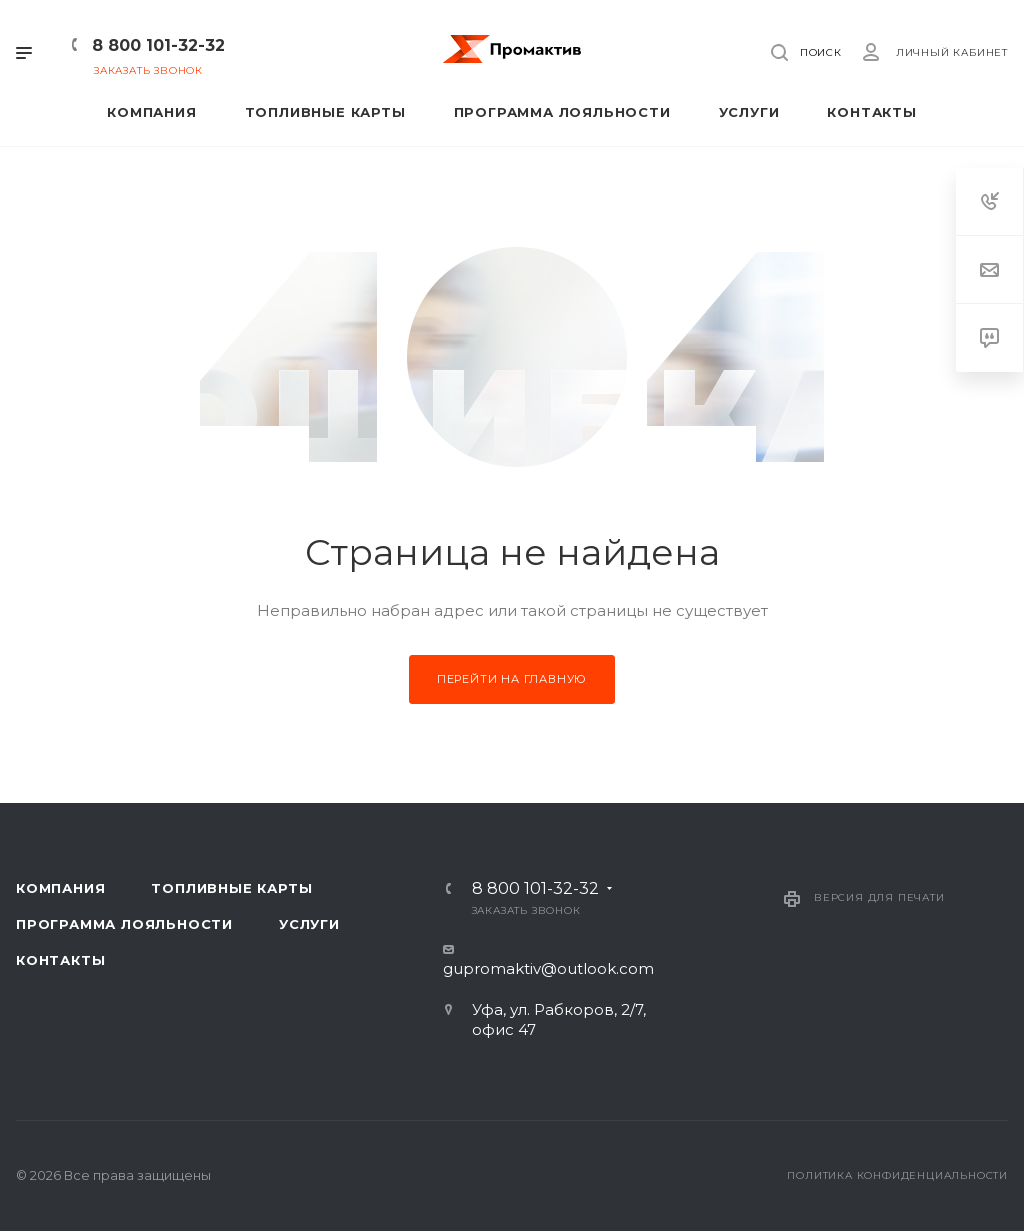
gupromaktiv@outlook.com (548, 968)
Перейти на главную (512, 679)
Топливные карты (231, 888)
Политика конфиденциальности (897, 1175)
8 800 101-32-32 (158, 45)
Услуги (309, 924)
